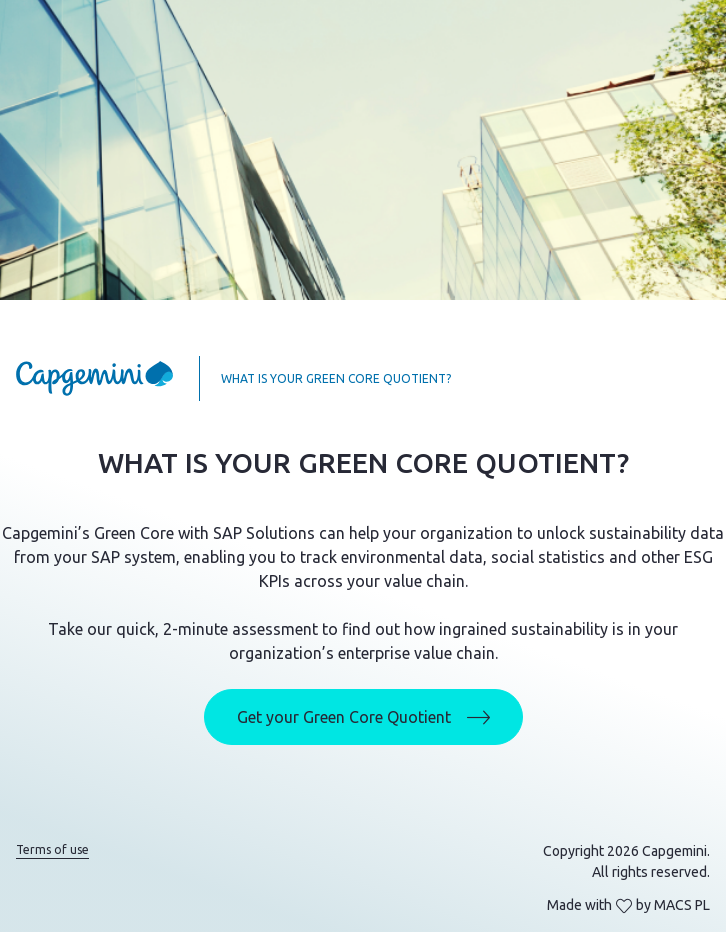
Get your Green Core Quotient (363, 717)
